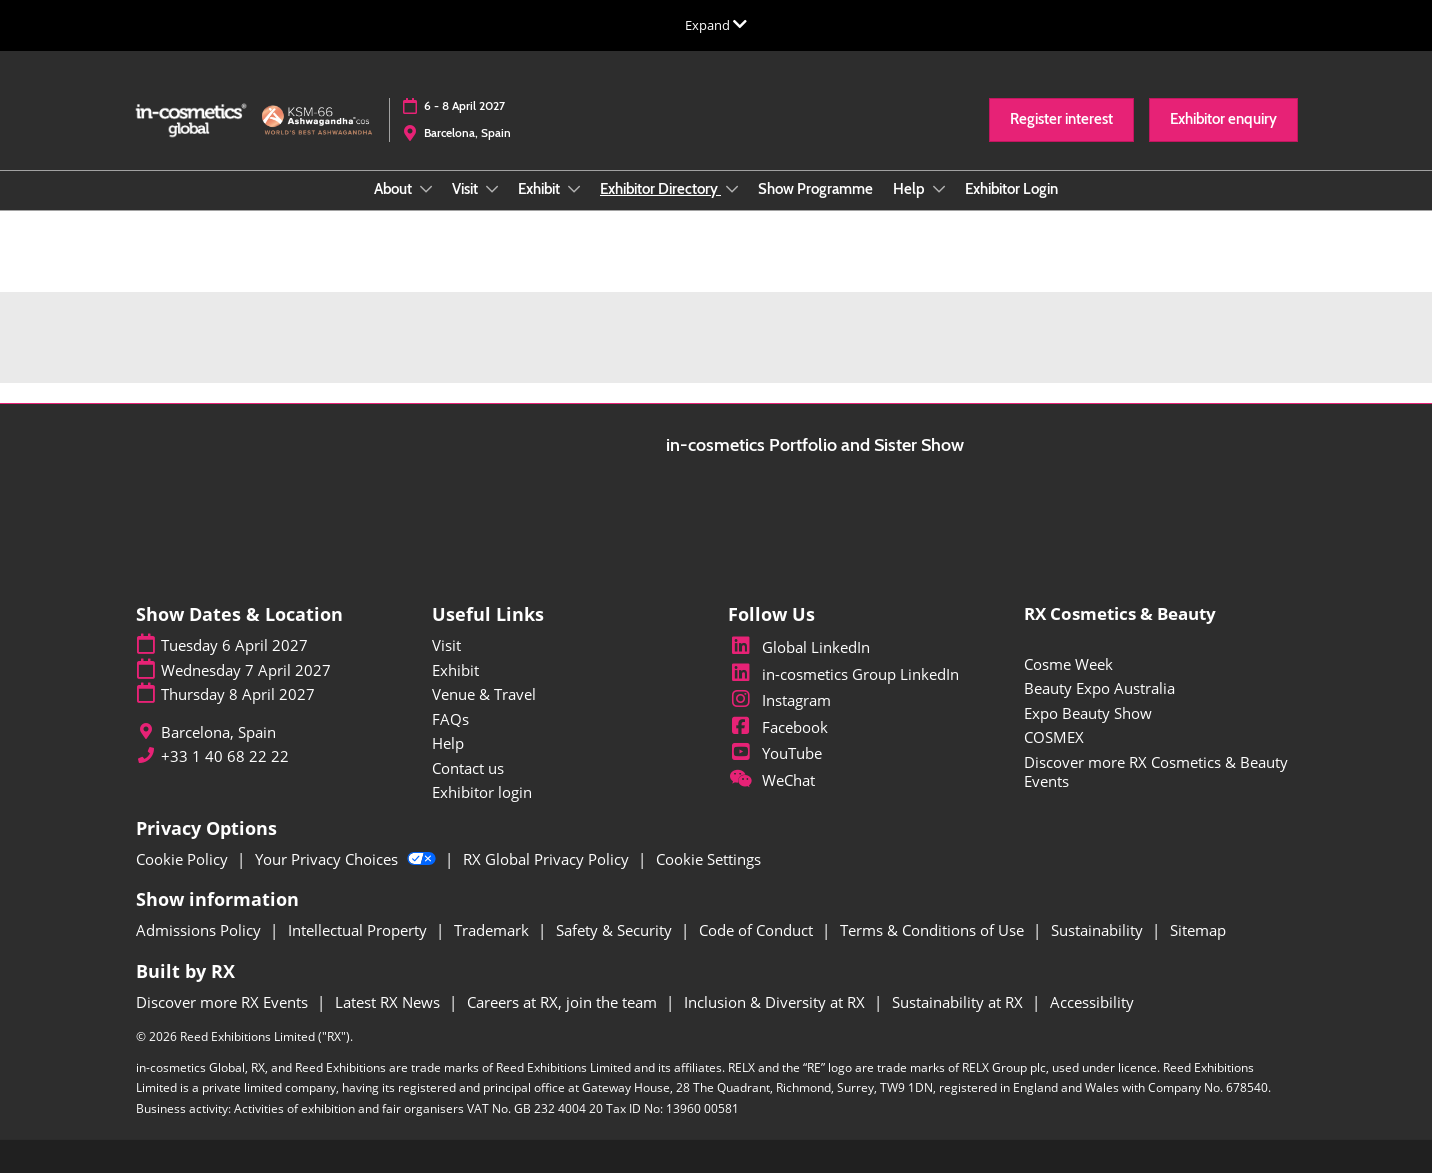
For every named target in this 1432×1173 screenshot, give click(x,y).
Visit (466, 189)
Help (910, 189)
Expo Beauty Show (1088, 713)
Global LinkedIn (799, 647)
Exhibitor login (482, 792)
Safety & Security (616, 930)
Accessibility (1092, 1002)
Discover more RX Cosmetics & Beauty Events (1156, 772)
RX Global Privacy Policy (548, 859)
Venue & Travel (484, 694)
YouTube (775, 753)
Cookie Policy (184, 859)
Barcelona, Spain (467, 132)
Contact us (468, 768)
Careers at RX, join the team (564, 1002)
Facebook (778, 727)
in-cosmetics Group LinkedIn (843, 674)
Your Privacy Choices (347, 859)
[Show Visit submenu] (492, 189)
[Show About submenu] (426, 189)
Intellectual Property (359, 930)
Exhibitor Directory (660, 189)
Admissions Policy (200, 930)
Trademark (493, 930)
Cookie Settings (708, 859)
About (394, 189)
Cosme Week (1068, 664)
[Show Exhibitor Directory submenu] (732, 189)
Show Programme (815, 189)
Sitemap (1198, 930)
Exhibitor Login (1011, 189)
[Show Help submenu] (939, 189)
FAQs (450, 719)
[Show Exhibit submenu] (574, 189)
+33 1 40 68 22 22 (225, 756)
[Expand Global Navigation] (716, 25)
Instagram (779, 700)
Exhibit (540, 189)
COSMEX (1054, 737)
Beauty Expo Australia (1099, 688)
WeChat (771, 780)
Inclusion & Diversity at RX (776, 1002)
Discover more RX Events (224, 1002)
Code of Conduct (758, 930)
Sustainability (1099, 930)
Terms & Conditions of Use (934, 930)
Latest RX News (389, 1002)
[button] (1061, 120)
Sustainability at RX (959, 1002)
